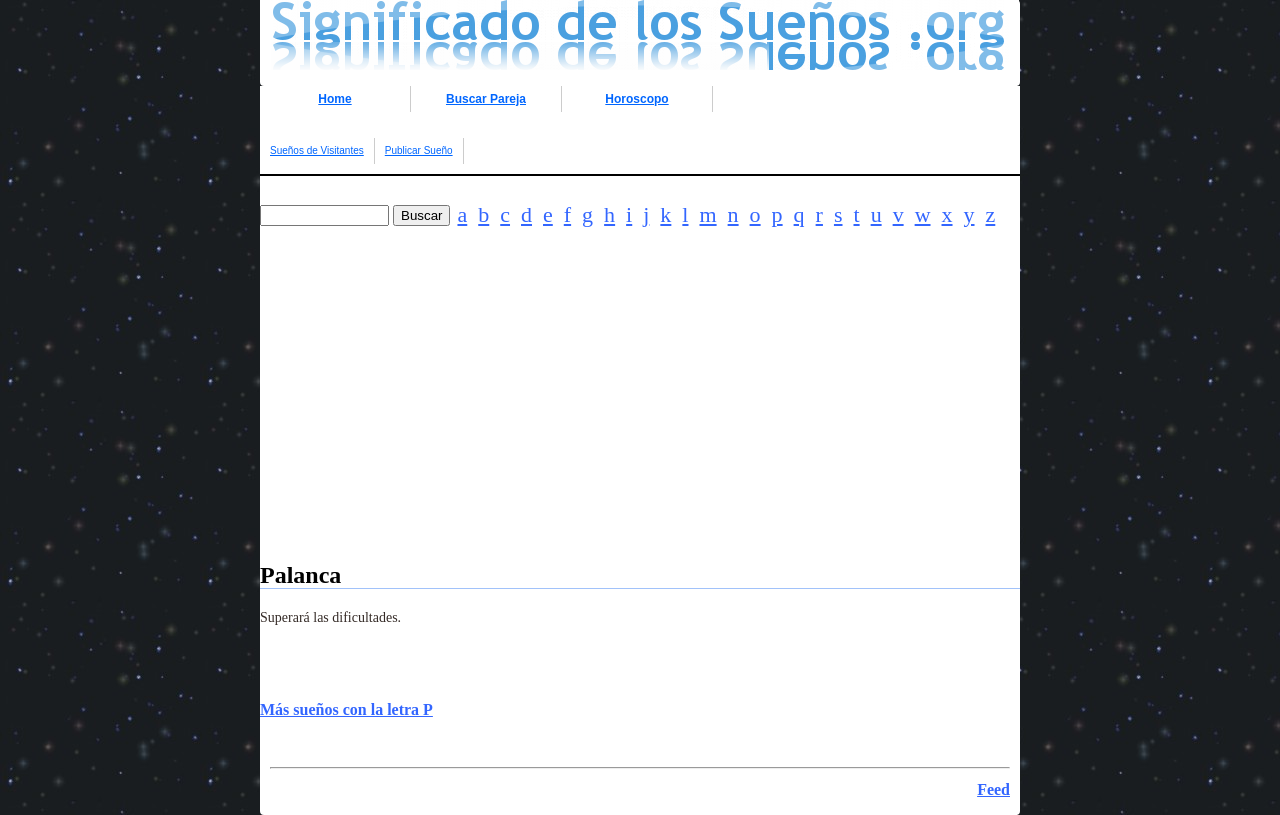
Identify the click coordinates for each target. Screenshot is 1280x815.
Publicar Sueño (419, 150)
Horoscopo (636, 99)
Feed (993, 789)
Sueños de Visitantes (317, 150)
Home (334, 99)
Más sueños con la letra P (346, 709)
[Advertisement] (640, 422)
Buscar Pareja (486, 99)
